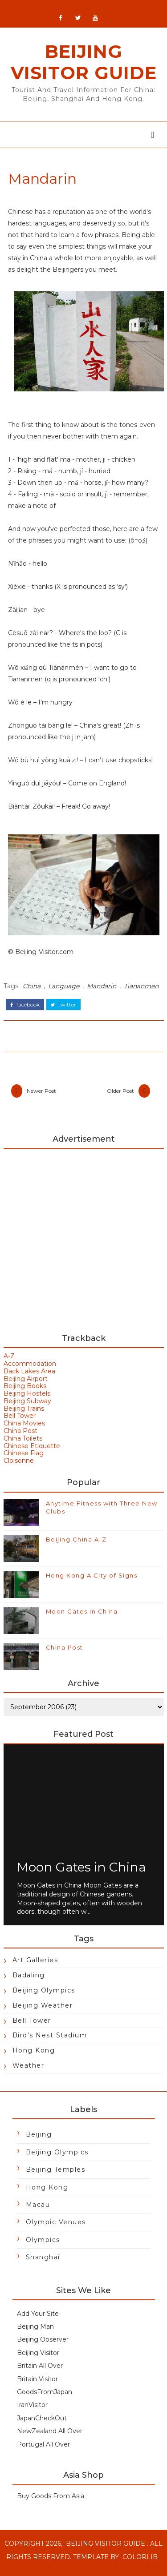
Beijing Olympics (43, 1996)
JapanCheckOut (42, 2424)
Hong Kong (33, 2056)
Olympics (43, 2246)
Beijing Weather (42, 2011)
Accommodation (30, 1369)
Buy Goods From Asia (50, 2502)
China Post (20, 1437)
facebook (25, 1009)
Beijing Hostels (27, 1399)
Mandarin (101, 990)
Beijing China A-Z (76, 1545)
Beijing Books (25, 1392)
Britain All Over (40, 2371)
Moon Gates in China (82, 1617)
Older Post (120, 1096)
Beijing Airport (26, 1385)
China (32, 990)
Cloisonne (19, 1466)
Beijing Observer (43, 2345)
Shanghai (43, 2263)
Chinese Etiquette (32, 1452)
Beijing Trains (24, 1414)
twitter (63, 1009)
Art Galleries (35, 1966)
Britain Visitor (37, 2385)
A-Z (9, 1362)
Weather (28, 2071)
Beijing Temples (56, 2175)
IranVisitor (32, 2411)
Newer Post (41, 1096)
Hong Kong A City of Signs (92, 1581)
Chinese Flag (24, 1459)
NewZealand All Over (49, 2437)
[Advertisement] (83, 1242)
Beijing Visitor (38, 2359)
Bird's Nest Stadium (49, 2041)
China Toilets (23, 1444)
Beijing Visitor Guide (84, 66)
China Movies (24, 1429)
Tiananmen (141, 990)
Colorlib (140, 2563)
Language (63, 990)
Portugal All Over (43, 2450)
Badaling (28, 1981)
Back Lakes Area (29, 1377)
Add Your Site (38, 2319)
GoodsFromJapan (44, 2398)
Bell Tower (20, 1422)
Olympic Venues (56, 2228)
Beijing (39, 2140)
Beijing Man (35, 2332)
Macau (38, 2210)
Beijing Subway (27, 1407)
